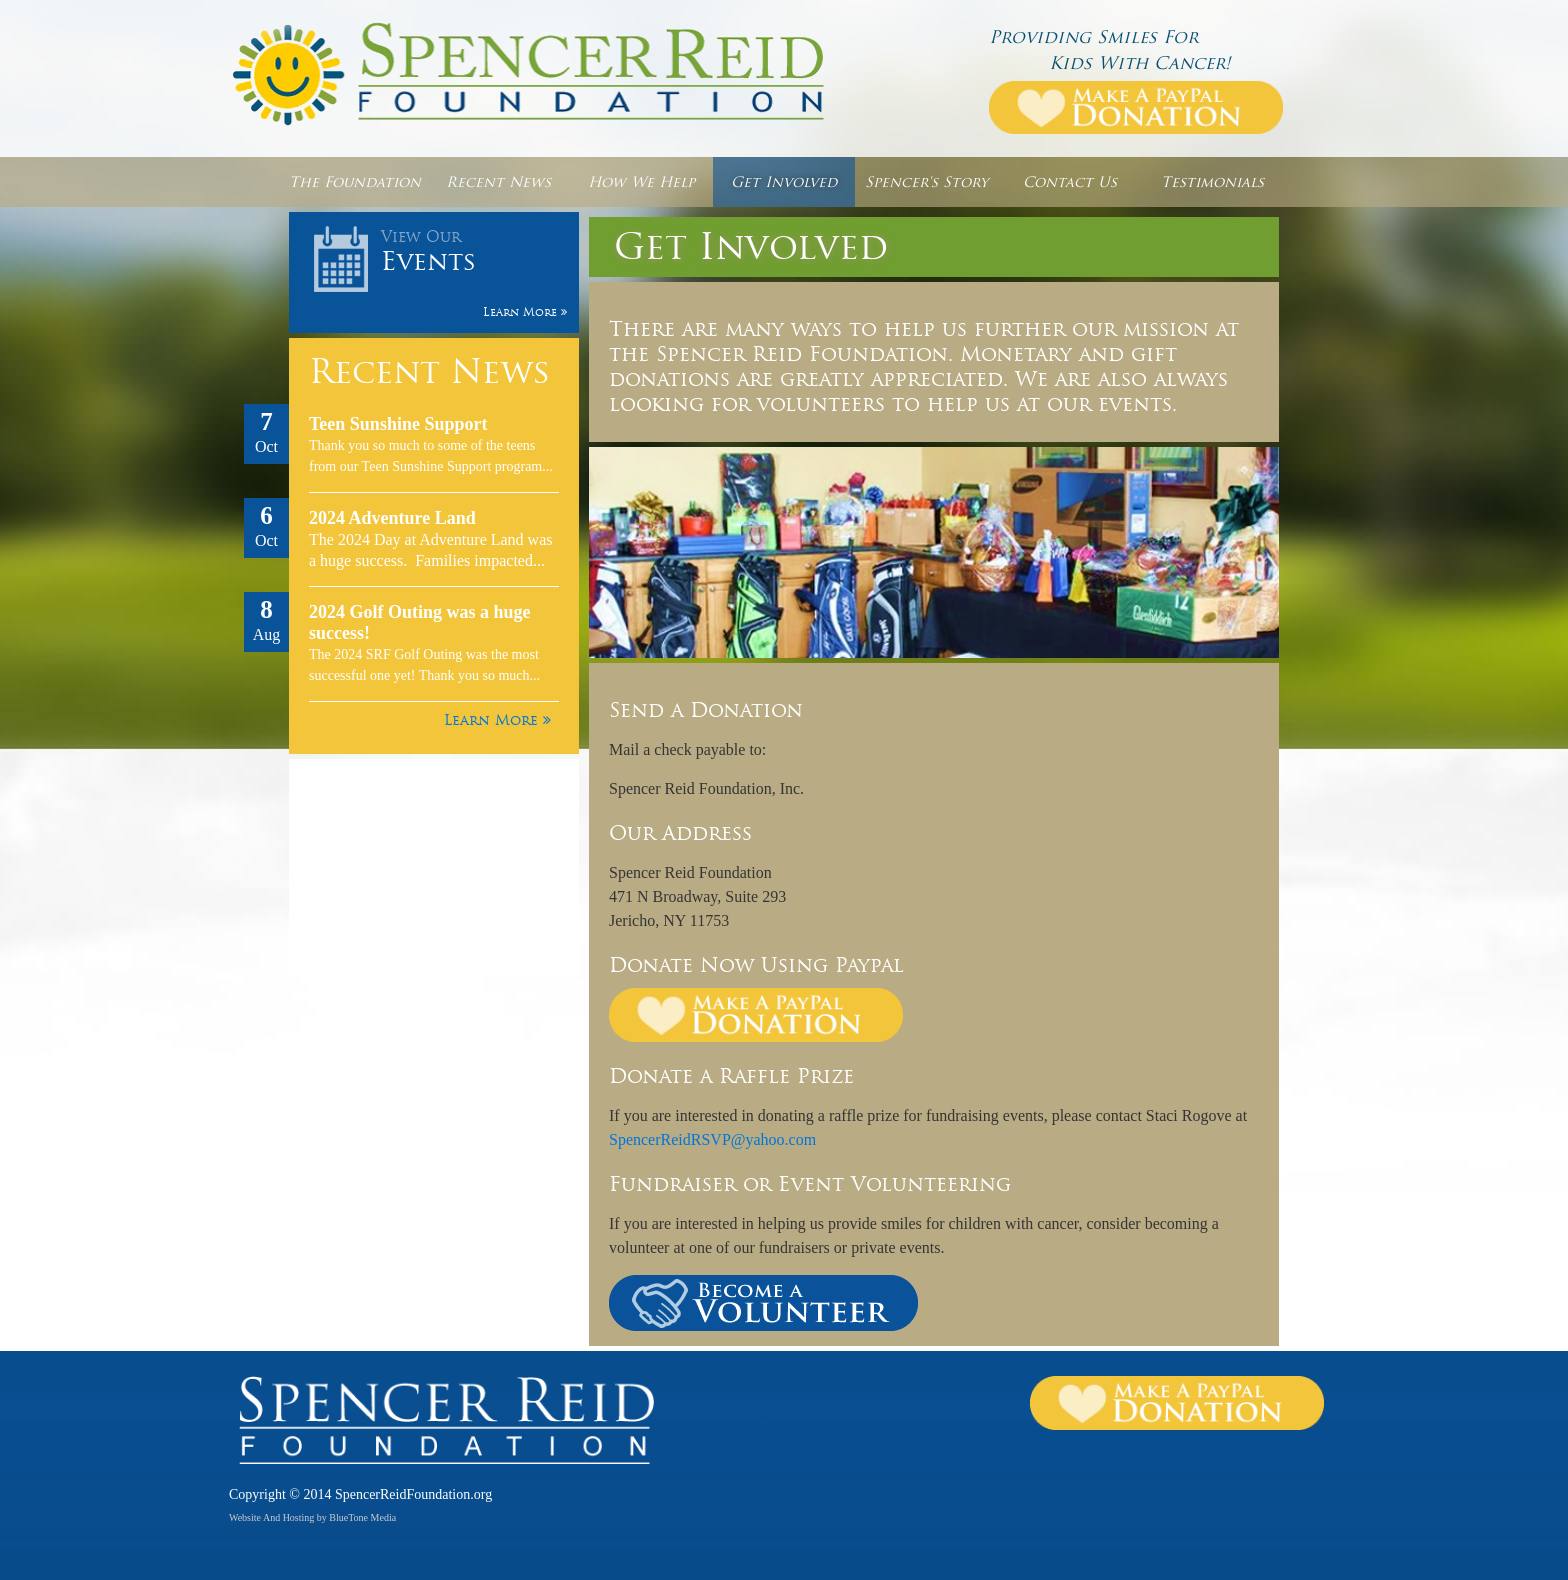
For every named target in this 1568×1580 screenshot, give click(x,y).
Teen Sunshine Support (398, 424)
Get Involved (784, 182)
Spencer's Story (926, 182)
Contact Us (1070, 182)
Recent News (498, 182)
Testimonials (1212, 182)
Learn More (497, 720)
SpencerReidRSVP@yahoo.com (712, 1139)
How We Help (641, 182)
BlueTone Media (362, 1517)
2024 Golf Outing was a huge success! (420, 622)
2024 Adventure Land (392, 518)
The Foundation (355, 182)
